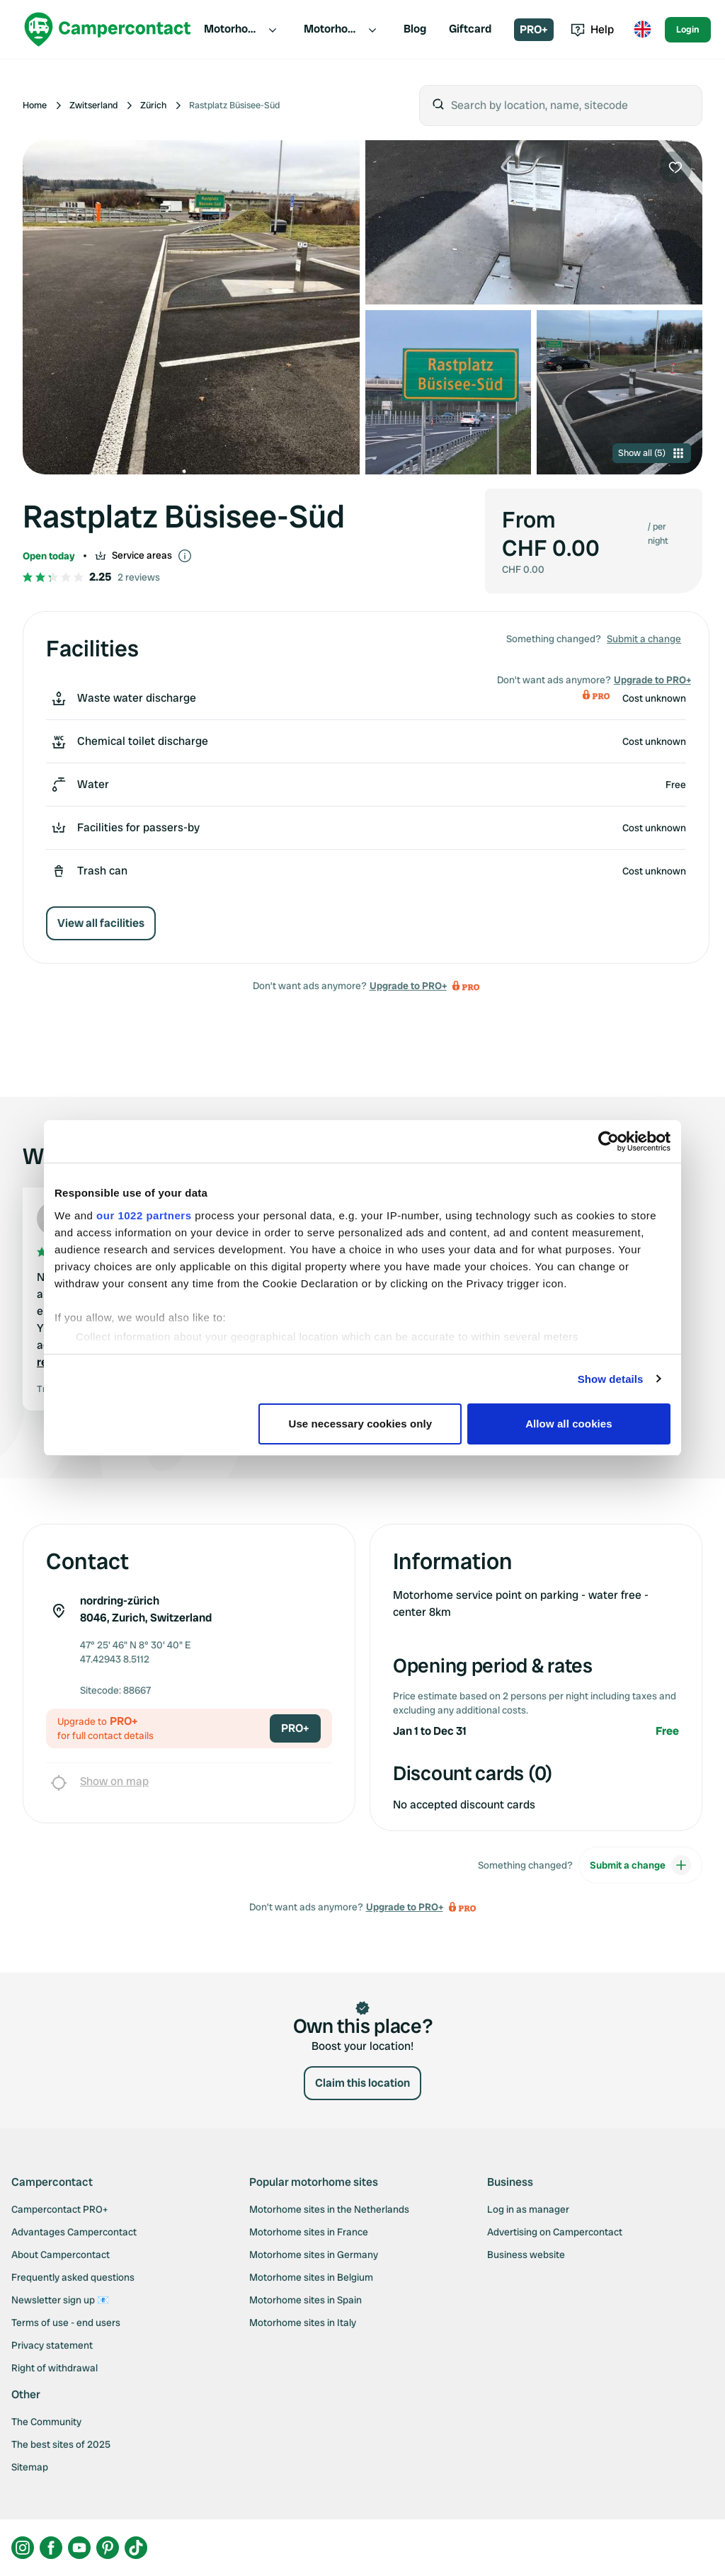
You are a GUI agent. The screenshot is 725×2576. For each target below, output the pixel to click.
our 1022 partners (143, 1215)
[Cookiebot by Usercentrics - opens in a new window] (608, 1141)
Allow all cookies (568, 1424)
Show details (611, 1379)
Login (688, 29)
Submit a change (644, 638)
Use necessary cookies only (361, 1424)
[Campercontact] (108, 29)
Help (592, 29)
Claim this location (362, 2082)
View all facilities (100, 923)
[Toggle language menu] (642, 30)
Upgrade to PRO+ (408, 985)
